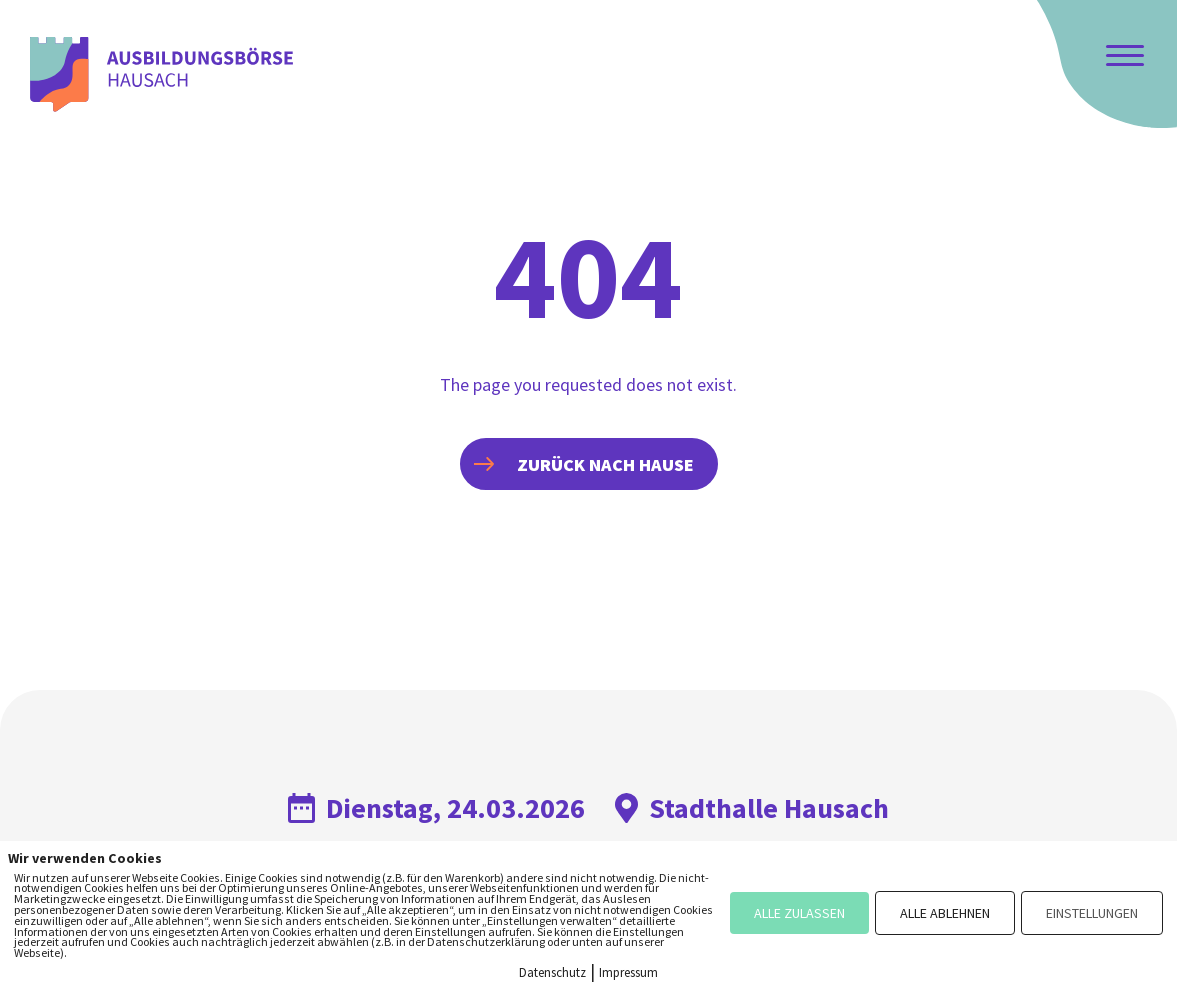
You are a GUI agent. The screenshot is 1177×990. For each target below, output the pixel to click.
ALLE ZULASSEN (799, 913)
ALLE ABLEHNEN (945, 913)
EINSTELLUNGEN (1092, 913)
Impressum (628, 972)
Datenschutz (552, 972)
